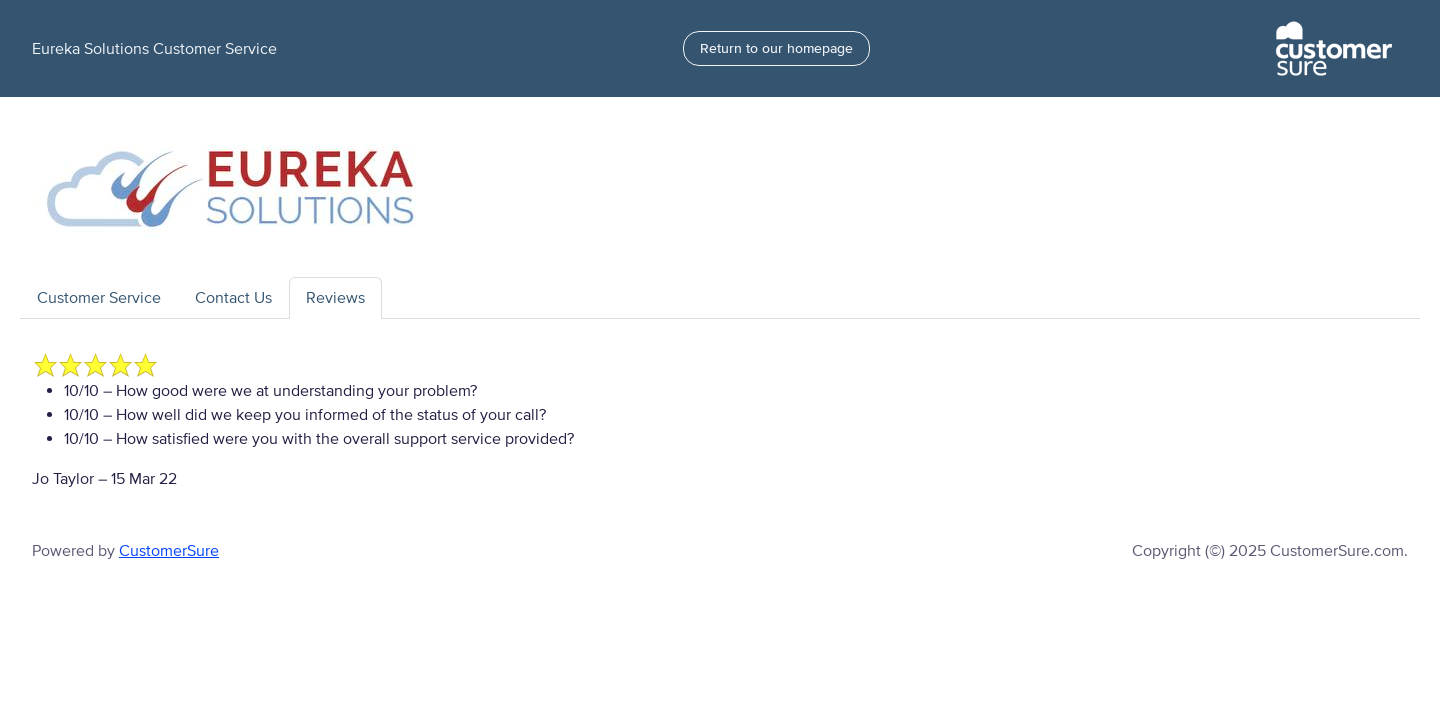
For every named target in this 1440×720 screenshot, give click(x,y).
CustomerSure (169, 551)
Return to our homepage (776, 48)
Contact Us (233, 298)
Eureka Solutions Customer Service (154, 49)
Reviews (335, 298)
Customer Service (99, 298)
